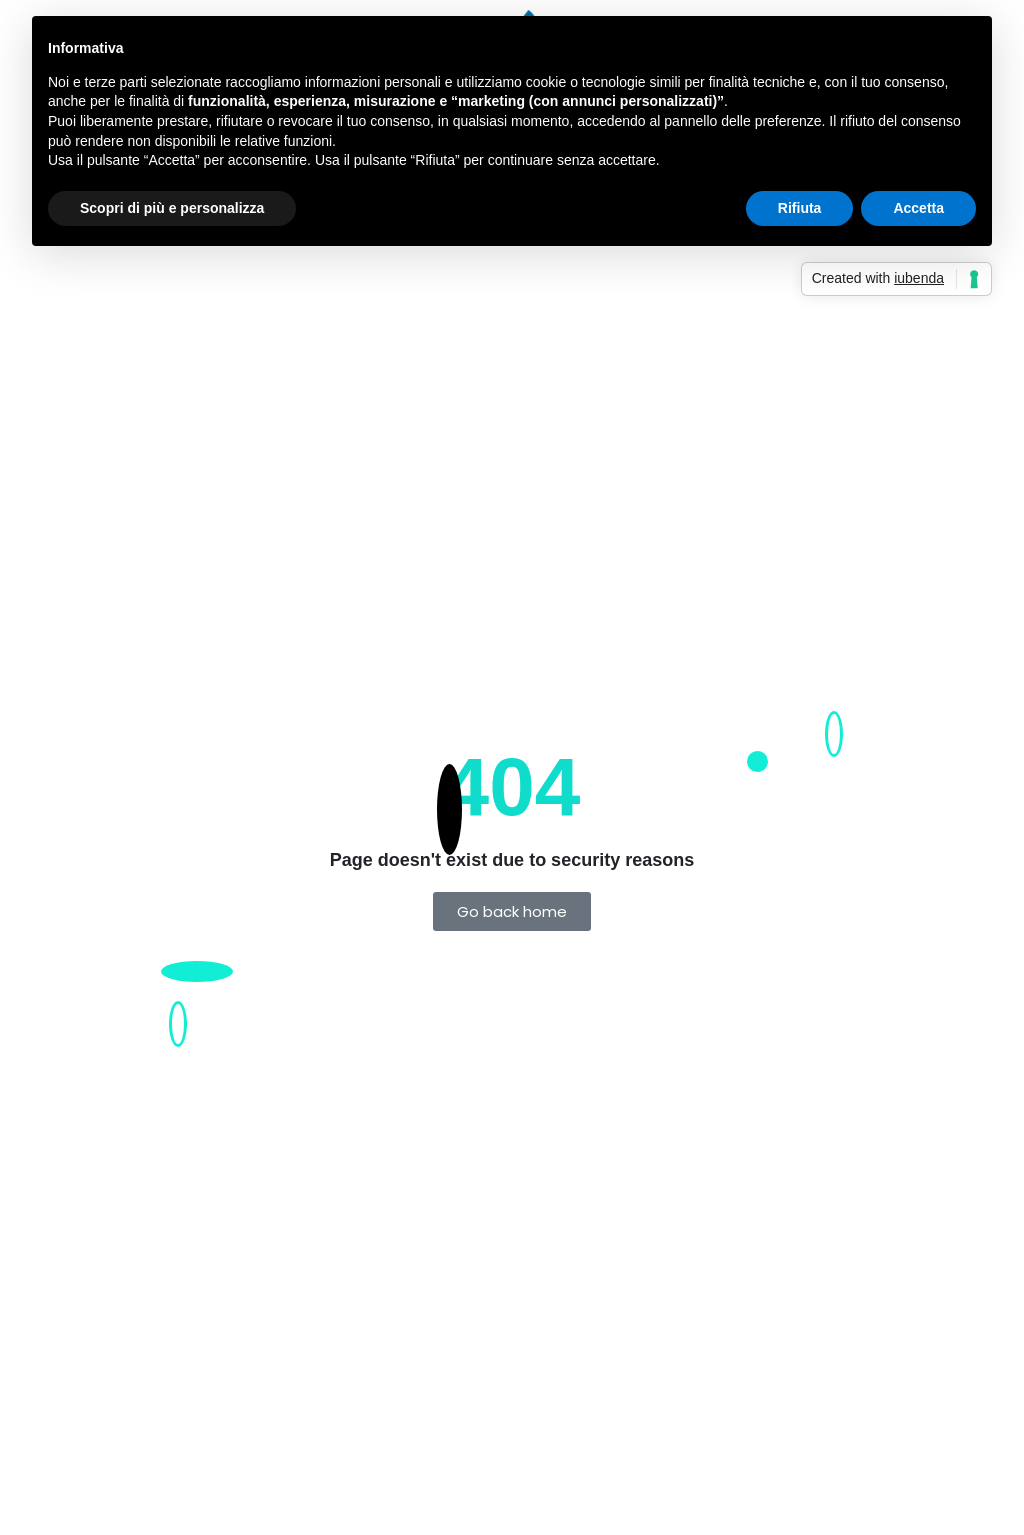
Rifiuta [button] (800, 208)
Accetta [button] (918, 208)
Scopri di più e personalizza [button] (172, 208)
